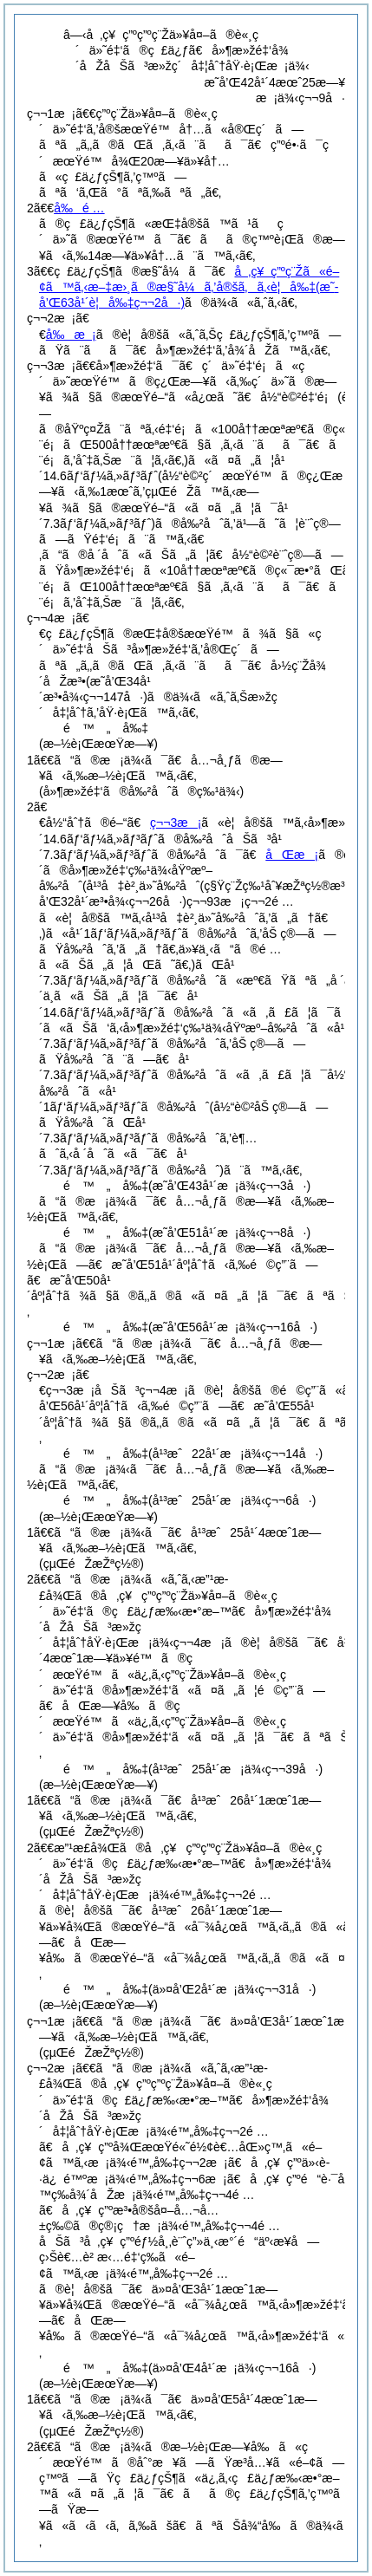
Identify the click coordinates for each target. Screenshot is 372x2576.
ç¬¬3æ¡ (175, 822)
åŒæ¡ (291, 855)
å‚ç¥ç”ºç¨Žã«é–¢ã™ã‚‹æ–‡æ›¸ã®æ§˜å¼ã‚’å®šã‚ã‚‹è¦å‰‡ (189, 286)
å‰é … (79, 208)
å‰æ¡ (71, 335)
